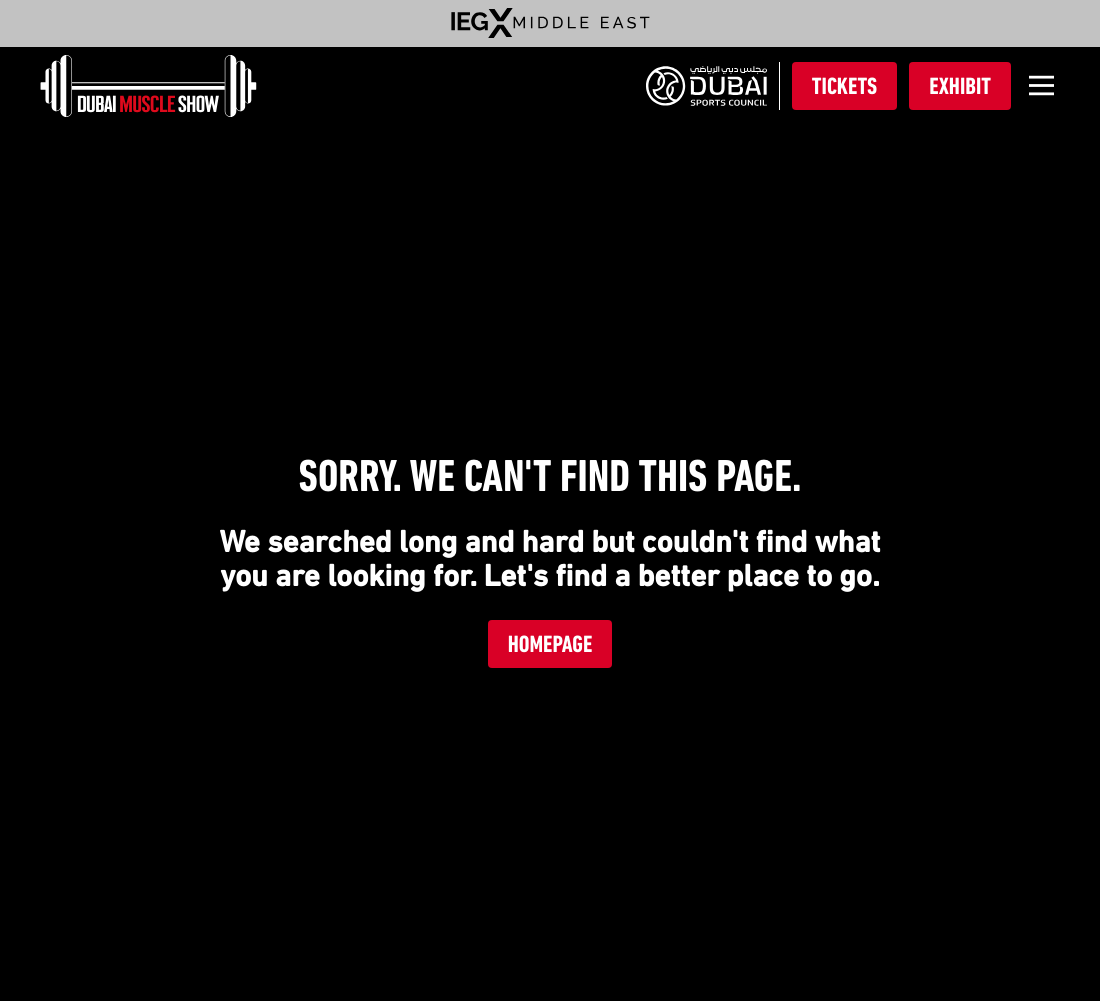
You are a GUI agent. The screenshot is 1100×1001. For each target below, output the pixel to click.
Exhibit (960, 86)
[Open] (1041, 86)
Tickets (844, 86)
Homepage (550, 644)
